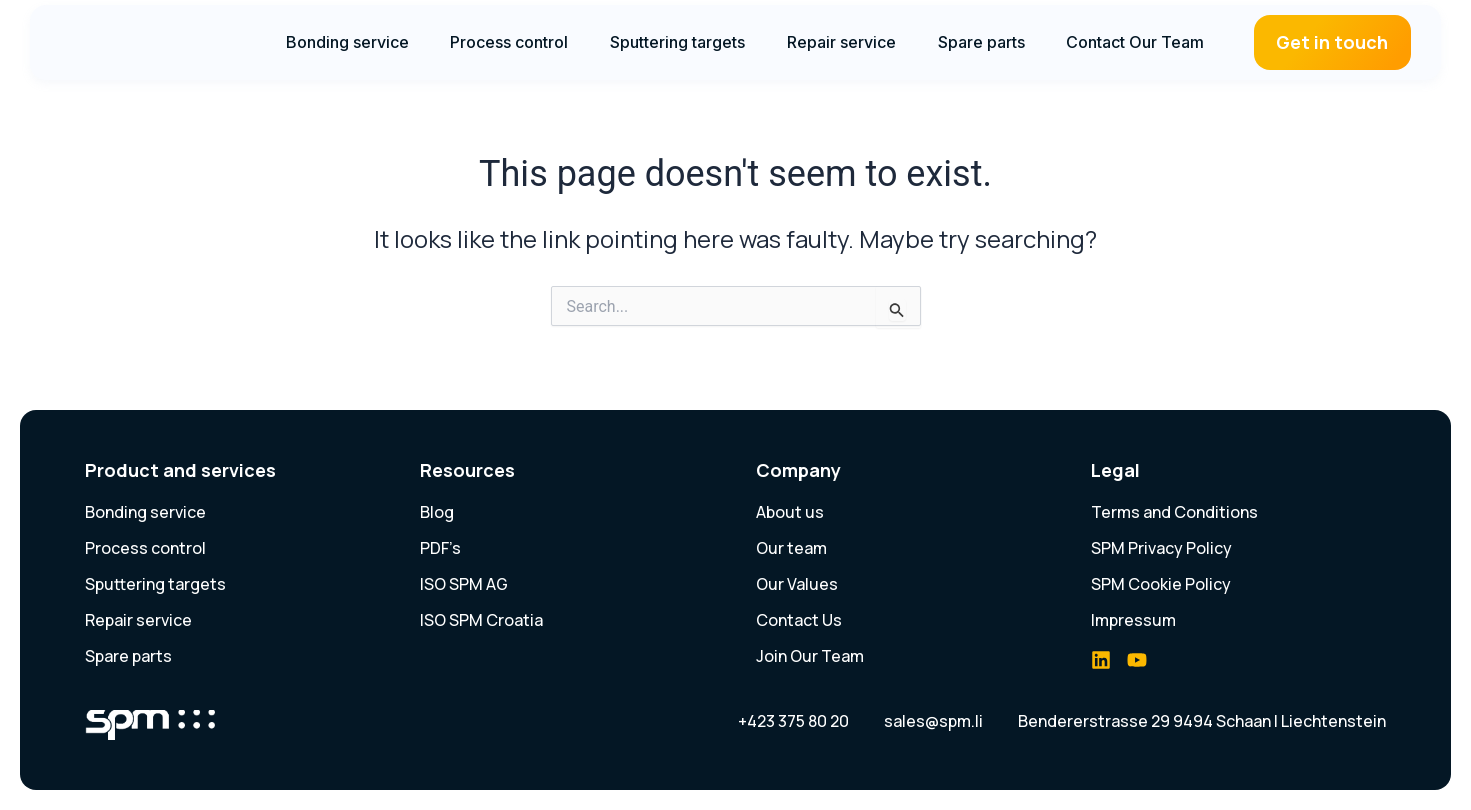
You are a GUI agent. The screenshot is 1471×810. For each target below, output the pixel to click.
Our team (791, 548)
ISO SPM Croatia (481, 620)
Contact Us (799, 620)
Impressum (1133, 620)
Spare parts (981, 42)
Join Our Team (810, 656)
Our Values (797, 584)
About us (790, 512)
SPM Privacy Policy (1161, 548)
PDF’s (440, 548)
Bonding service (347, 42)
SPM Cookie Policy (1161, 584)
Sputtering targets (677, 42)
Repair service (841, 42)
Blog (437, 512)
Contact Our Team (1135, 42)
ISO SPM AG (464, 584)
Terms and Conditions (1174, 512)
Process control (509, 42)
